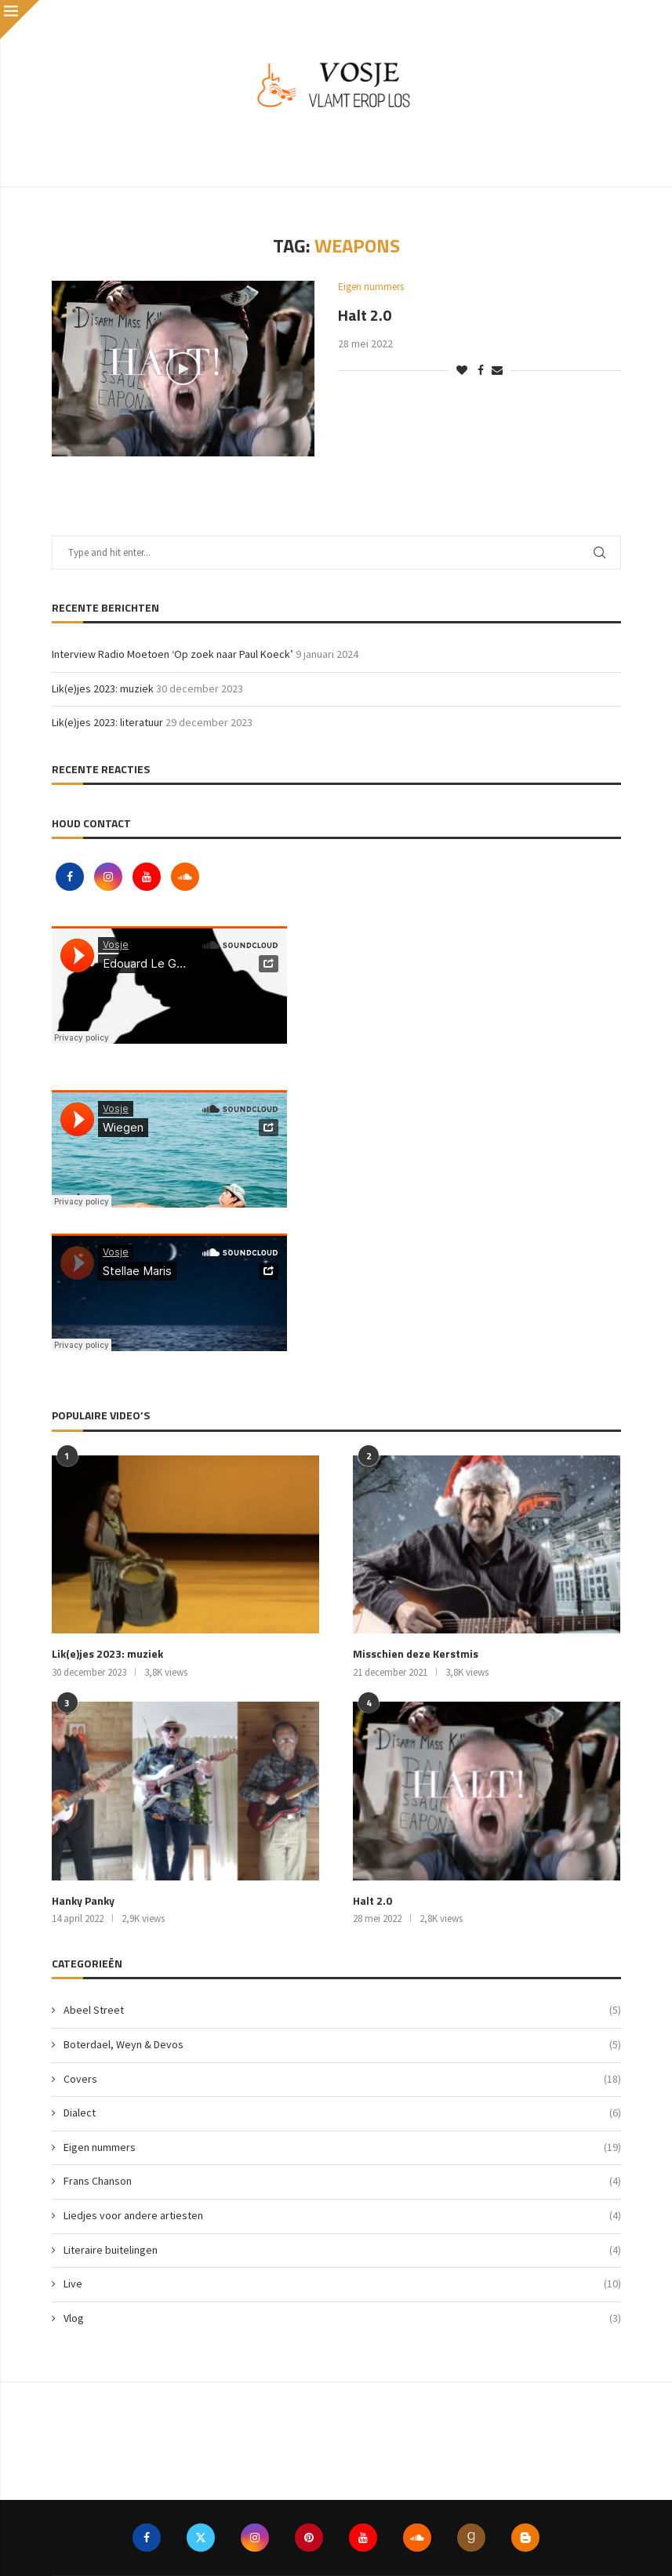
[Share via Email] (497, 370)
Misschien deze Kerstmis (415, 1654)
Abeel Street (342, 2010)
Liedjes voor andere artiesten (342, 2216)
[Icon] (182, 368)
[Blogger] (525, 2537)
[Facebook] (71, 877)
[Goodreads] (471, 2537)
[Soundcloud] (185, 877)
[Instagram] (109, 877)
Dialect (342, 2113)
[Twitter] (201, 2537)
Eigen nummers (342, 2148)
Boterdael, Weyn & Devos (342, 2045)
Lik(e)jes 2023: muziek (103, 688)
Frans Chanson (342, 2181)
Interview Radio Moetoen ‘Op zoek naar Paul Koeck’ (172, 654)
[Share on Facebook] (481, 370)
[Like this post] (461, 370)
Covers (342, 2079)
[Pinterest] (309, 2537)
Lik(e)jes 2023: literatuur (107, 722)
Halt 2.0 (364, 315)
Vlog (342, 2319)
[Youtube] (148, 877)
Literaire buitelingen (342, 2250)
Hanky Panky (83, 1901)
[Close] (19, 19)
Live (342, 2284)
